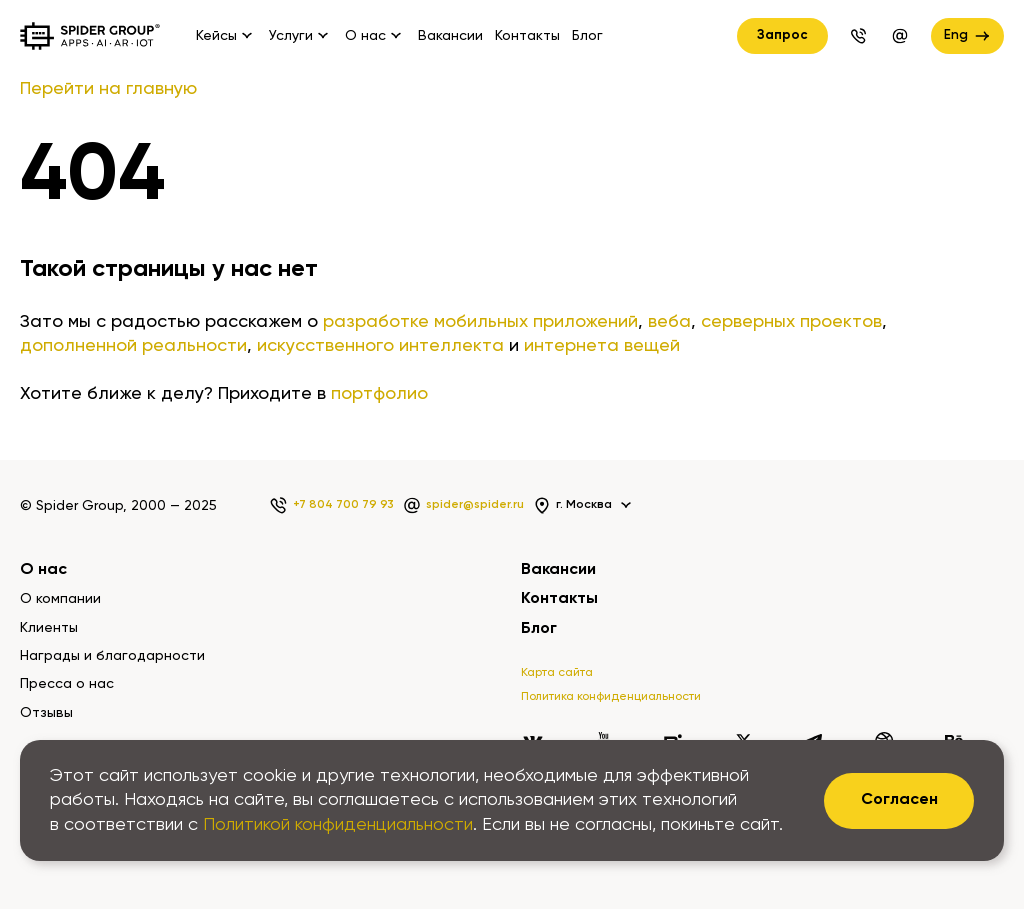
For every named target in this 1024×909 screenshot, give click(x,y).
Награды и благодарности (112, 656)
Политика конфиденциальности (611, 697)
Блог (587, 36)
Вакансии (450, 36)
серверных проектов (791, 322)
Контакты (527, 36)
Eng (968, 36)
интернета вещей (602, 346)
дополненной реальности (133, 346)
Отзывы (46, 713)
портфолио (379, 394)
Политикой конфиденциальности (338, 825)
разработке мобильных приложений (480, 322)
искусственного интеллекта (380, 346)
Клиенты (49, 628)
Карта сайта (557, 673)
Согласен (899, 800)
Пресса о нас (67, 684)
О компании (60, 599)
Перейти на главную (108, 89)
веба (669, 322)
